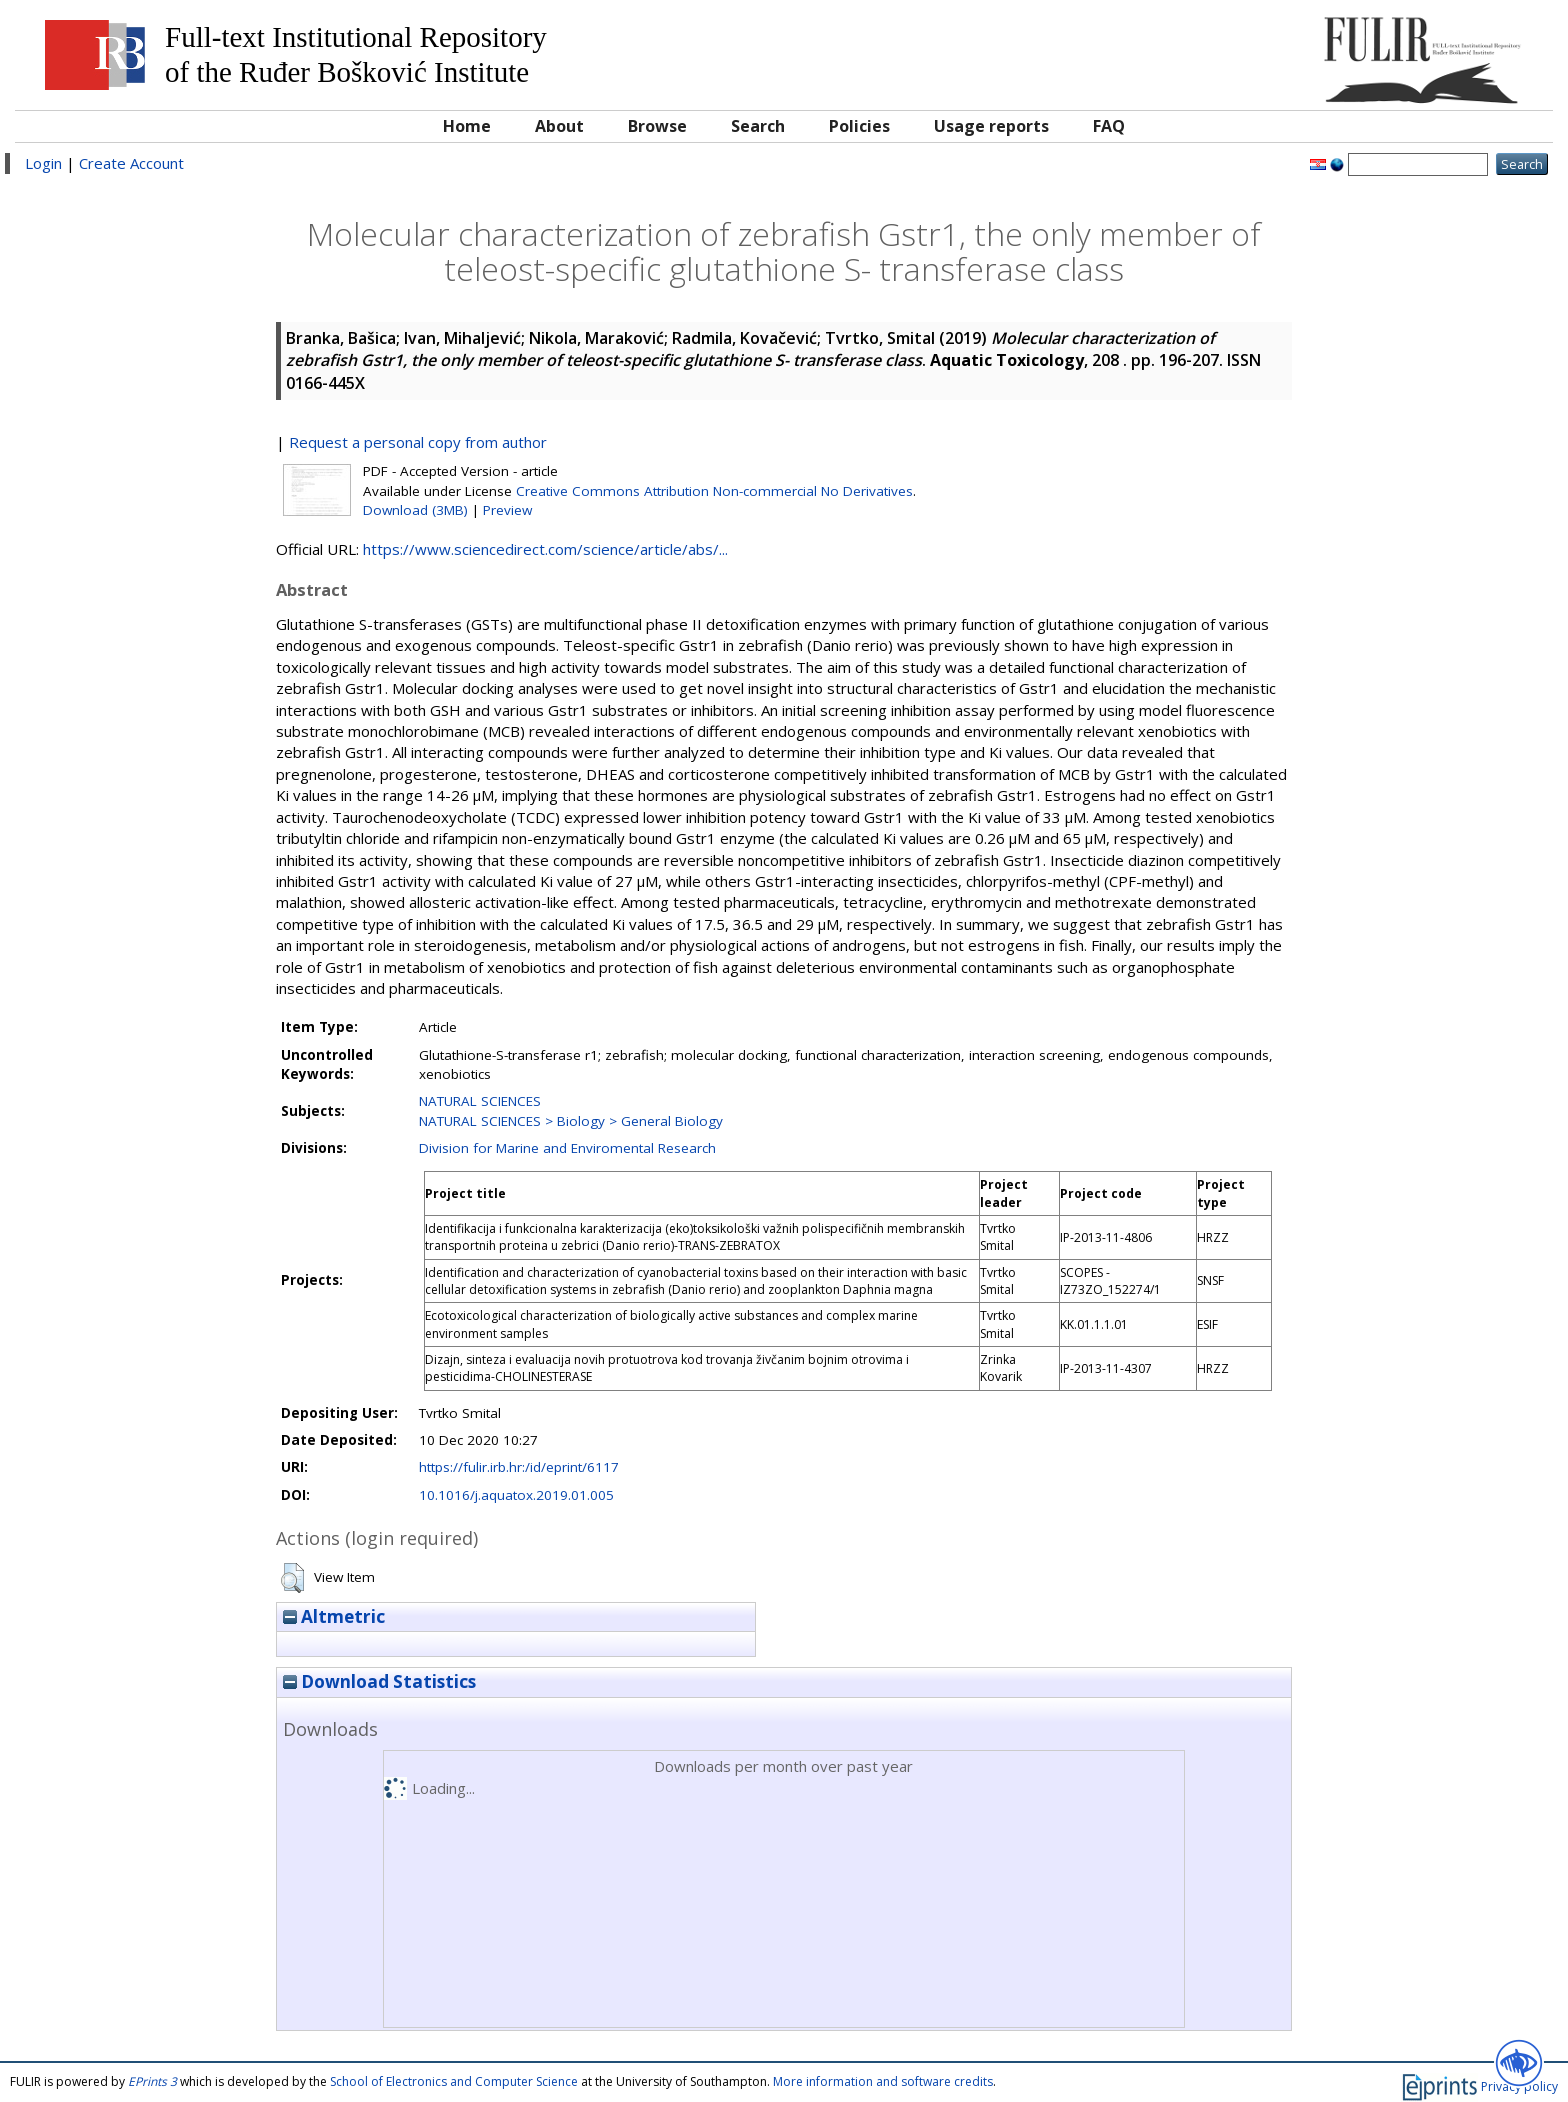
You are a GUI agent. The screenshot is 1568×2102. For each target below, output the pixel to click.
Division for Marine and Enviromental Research (567, 1148)
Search (758, 126)
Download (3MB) (415, 510)
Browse (657, 126)
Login (43, 163)
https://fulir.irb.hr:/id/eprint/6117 (519, 1467)
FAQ (1109, 126)
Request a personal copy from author (418, 442)
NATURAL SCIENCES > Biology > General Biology (571, 1121)
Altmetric (334, 1616)
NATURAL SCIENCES (480, 1101)
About (559, 126)
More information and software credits (883, 2081)
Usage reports (991, 126)
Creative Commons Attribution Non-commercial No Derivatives (714, 491)
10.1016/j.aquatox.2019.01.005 (516, 1495)
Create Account (131, 163)
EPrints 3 (152, 2081)
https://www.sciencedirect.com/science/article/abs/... (545, 549)
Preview (507, 510)
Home (467, 126)
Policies (859, 126)
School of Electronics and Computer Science (454, 2081)
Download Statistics (379, 1681)
